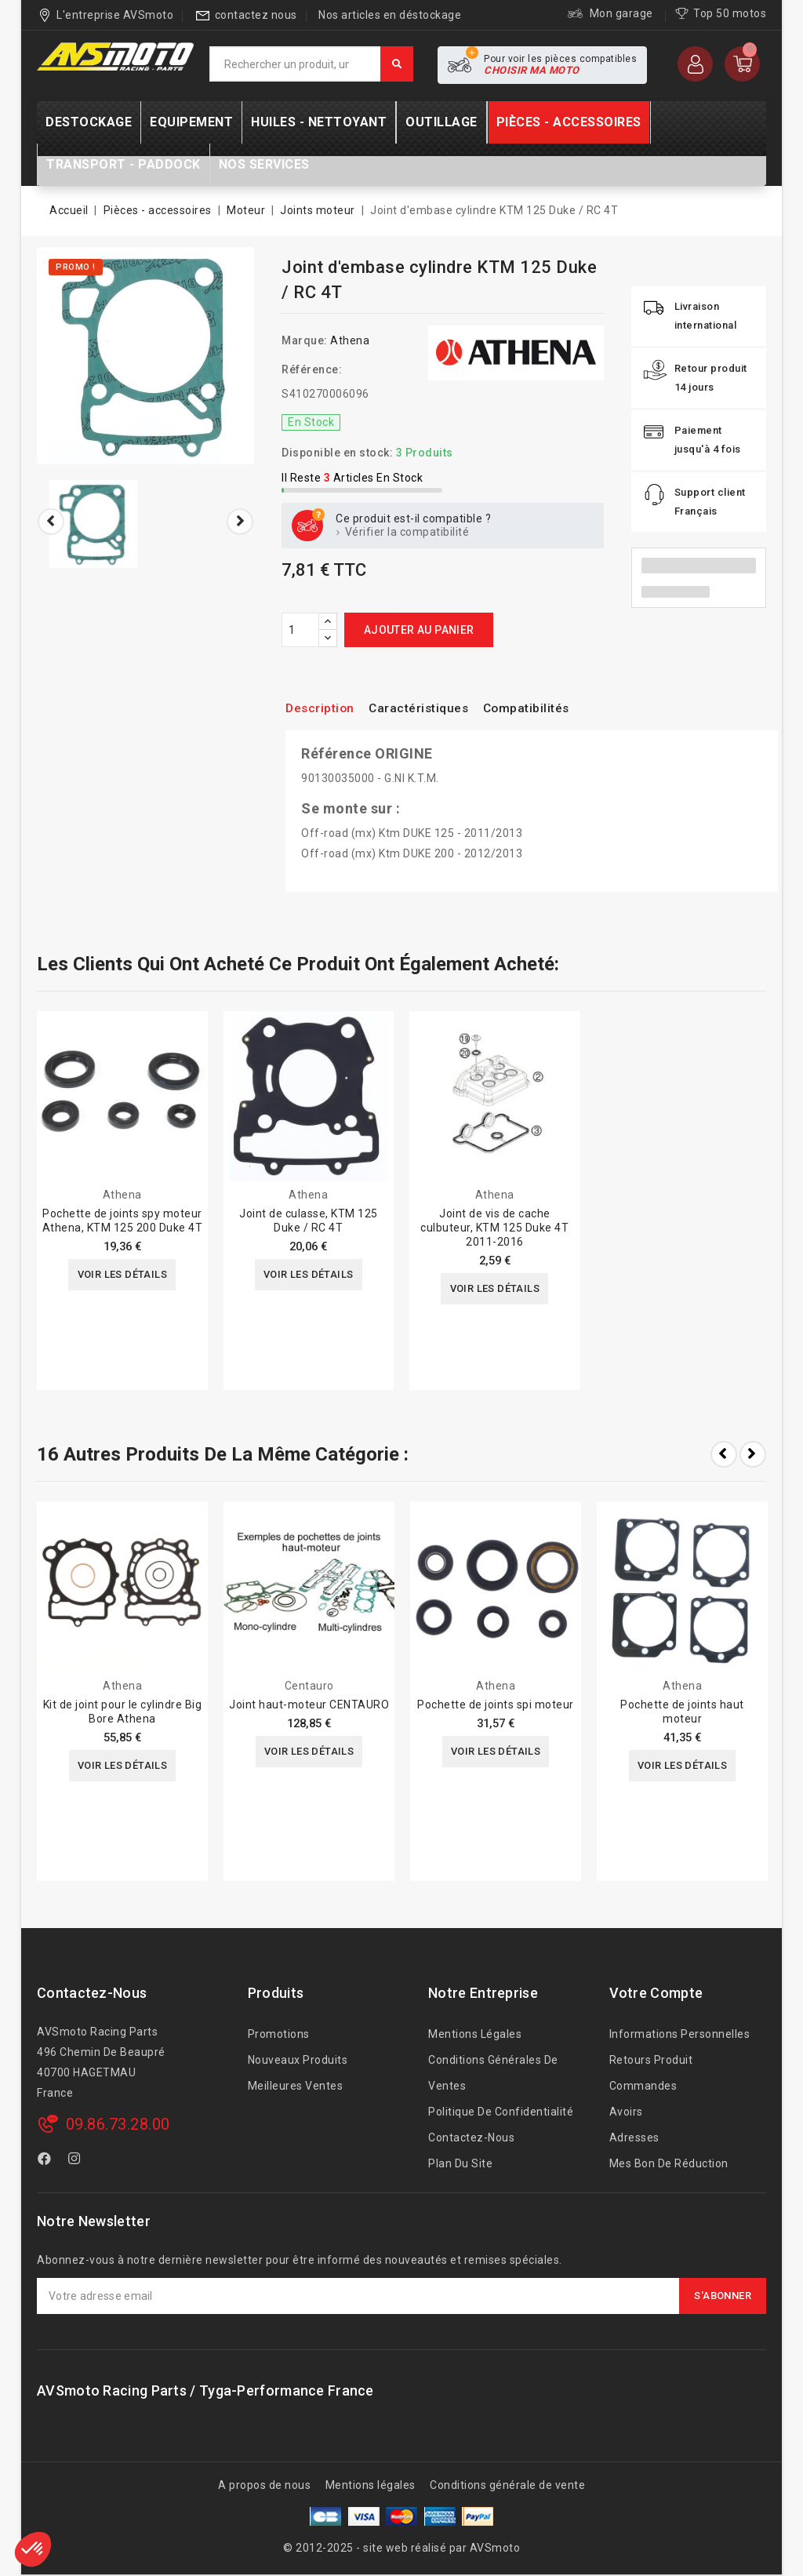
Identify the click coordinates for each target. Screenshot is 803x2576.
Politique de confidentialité (500, 2111)
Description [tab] (324, 708)
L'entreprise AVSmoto (114, 15)
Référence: (312, 369)
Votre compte (656, 1993)
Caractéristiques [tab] (433, 708)
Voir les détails (121, 1275)
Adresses (634, 2137)
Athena (349, 340)
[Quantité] (300, 630)
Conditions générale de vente (507, 2485)
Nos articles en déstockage (389, 15)
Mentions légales (474, 2034)
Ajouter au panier (419, 630)
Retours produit (651, 2060)
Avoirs (626, 2111)
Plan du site (460, 2163)
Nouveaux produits (298, 2060)
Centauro (309, 1685)
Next (752, 1454)
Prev (723, 1454)
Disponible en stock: (337, 452)
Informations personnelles (679, 2034)
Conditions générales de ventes (493, 2073)
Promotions (279, 2034)
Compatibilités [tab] (553, 708)
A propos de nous (264, 2485)
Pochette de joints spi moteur (495, 1704)
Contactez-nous (92, 1993)
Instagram (76, 2161)
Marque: (305, 340)
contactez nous (256, 15)
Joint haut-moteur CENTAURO (309, 1704)
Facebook (46, 2161)
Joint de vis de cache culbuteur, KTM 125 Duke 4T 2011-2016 (494, 1227)
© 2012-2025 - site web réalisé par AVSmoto (401, 2547)
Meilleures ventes (295, 2085)
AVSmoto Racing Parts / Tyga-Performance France (205, 2390)
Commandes (643, 2085)
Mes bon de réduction (669, 2163)
